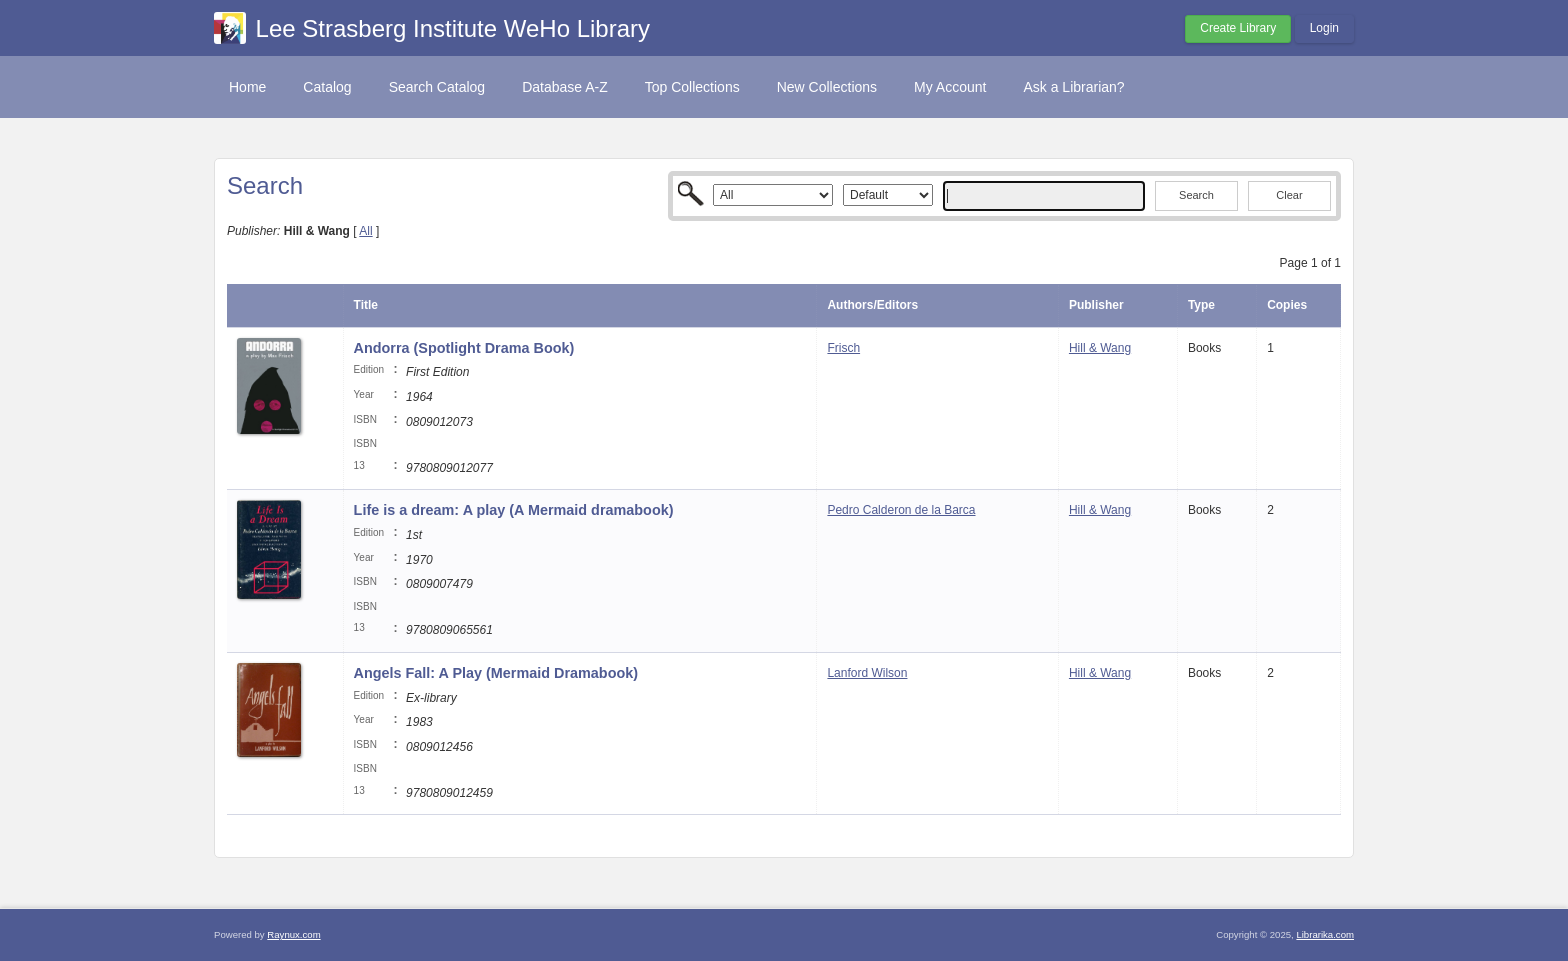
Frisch (843, 348)
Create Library (1238, 28)
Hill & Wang (1100, 348)
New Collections (827, 87)
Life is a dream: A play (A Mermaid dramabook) (514, 510)
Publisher (1096, 305)
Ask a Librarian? (1073, 87)
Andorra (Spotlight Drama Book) (464, 348)
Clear (1289, 195)
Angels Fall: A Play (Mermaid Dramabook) (496, 673)
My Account (950, 87)
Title (366, 305)
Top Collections (692, 87)
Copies (1287, 305)
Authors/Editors (872, 305)
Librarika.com (1325, 934)
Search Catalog (437, 87)
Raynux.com (293, 934)
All (365, 231)
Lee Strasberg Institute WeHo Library (453, 28)
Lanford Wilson (867, 673)
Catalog (327, 87)
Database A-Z (565, 87)
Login (1324, 28)
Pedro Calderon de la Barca (901, 510)
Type (1201, 305)
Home (247, 87)
